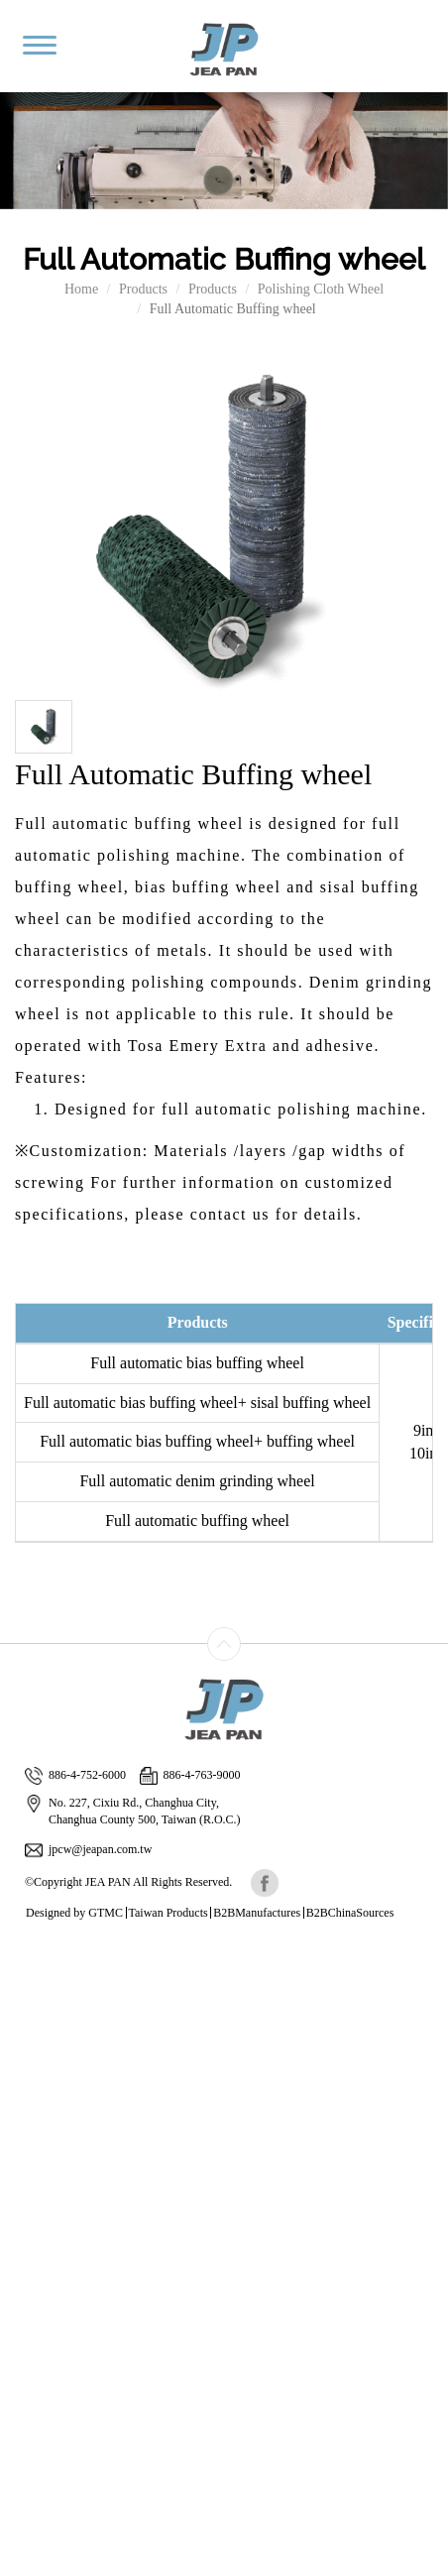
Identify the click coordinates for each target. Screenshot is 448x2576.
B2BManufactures (256, 1913)
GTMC (105, 1913)
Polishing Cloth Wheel (321, 289)
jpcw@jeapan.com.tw (88, 1849)
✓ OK (18, 2565)
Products (143, 289)
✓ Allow (25, 1991)
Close (16, 1951)
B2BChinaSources (350, 1913)
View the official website (145, 2150)
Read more (37, 2150)
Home (81, 289)
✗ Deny (23, 2011)
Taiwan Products (168, 1913)
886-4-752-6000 (75, 1775)
